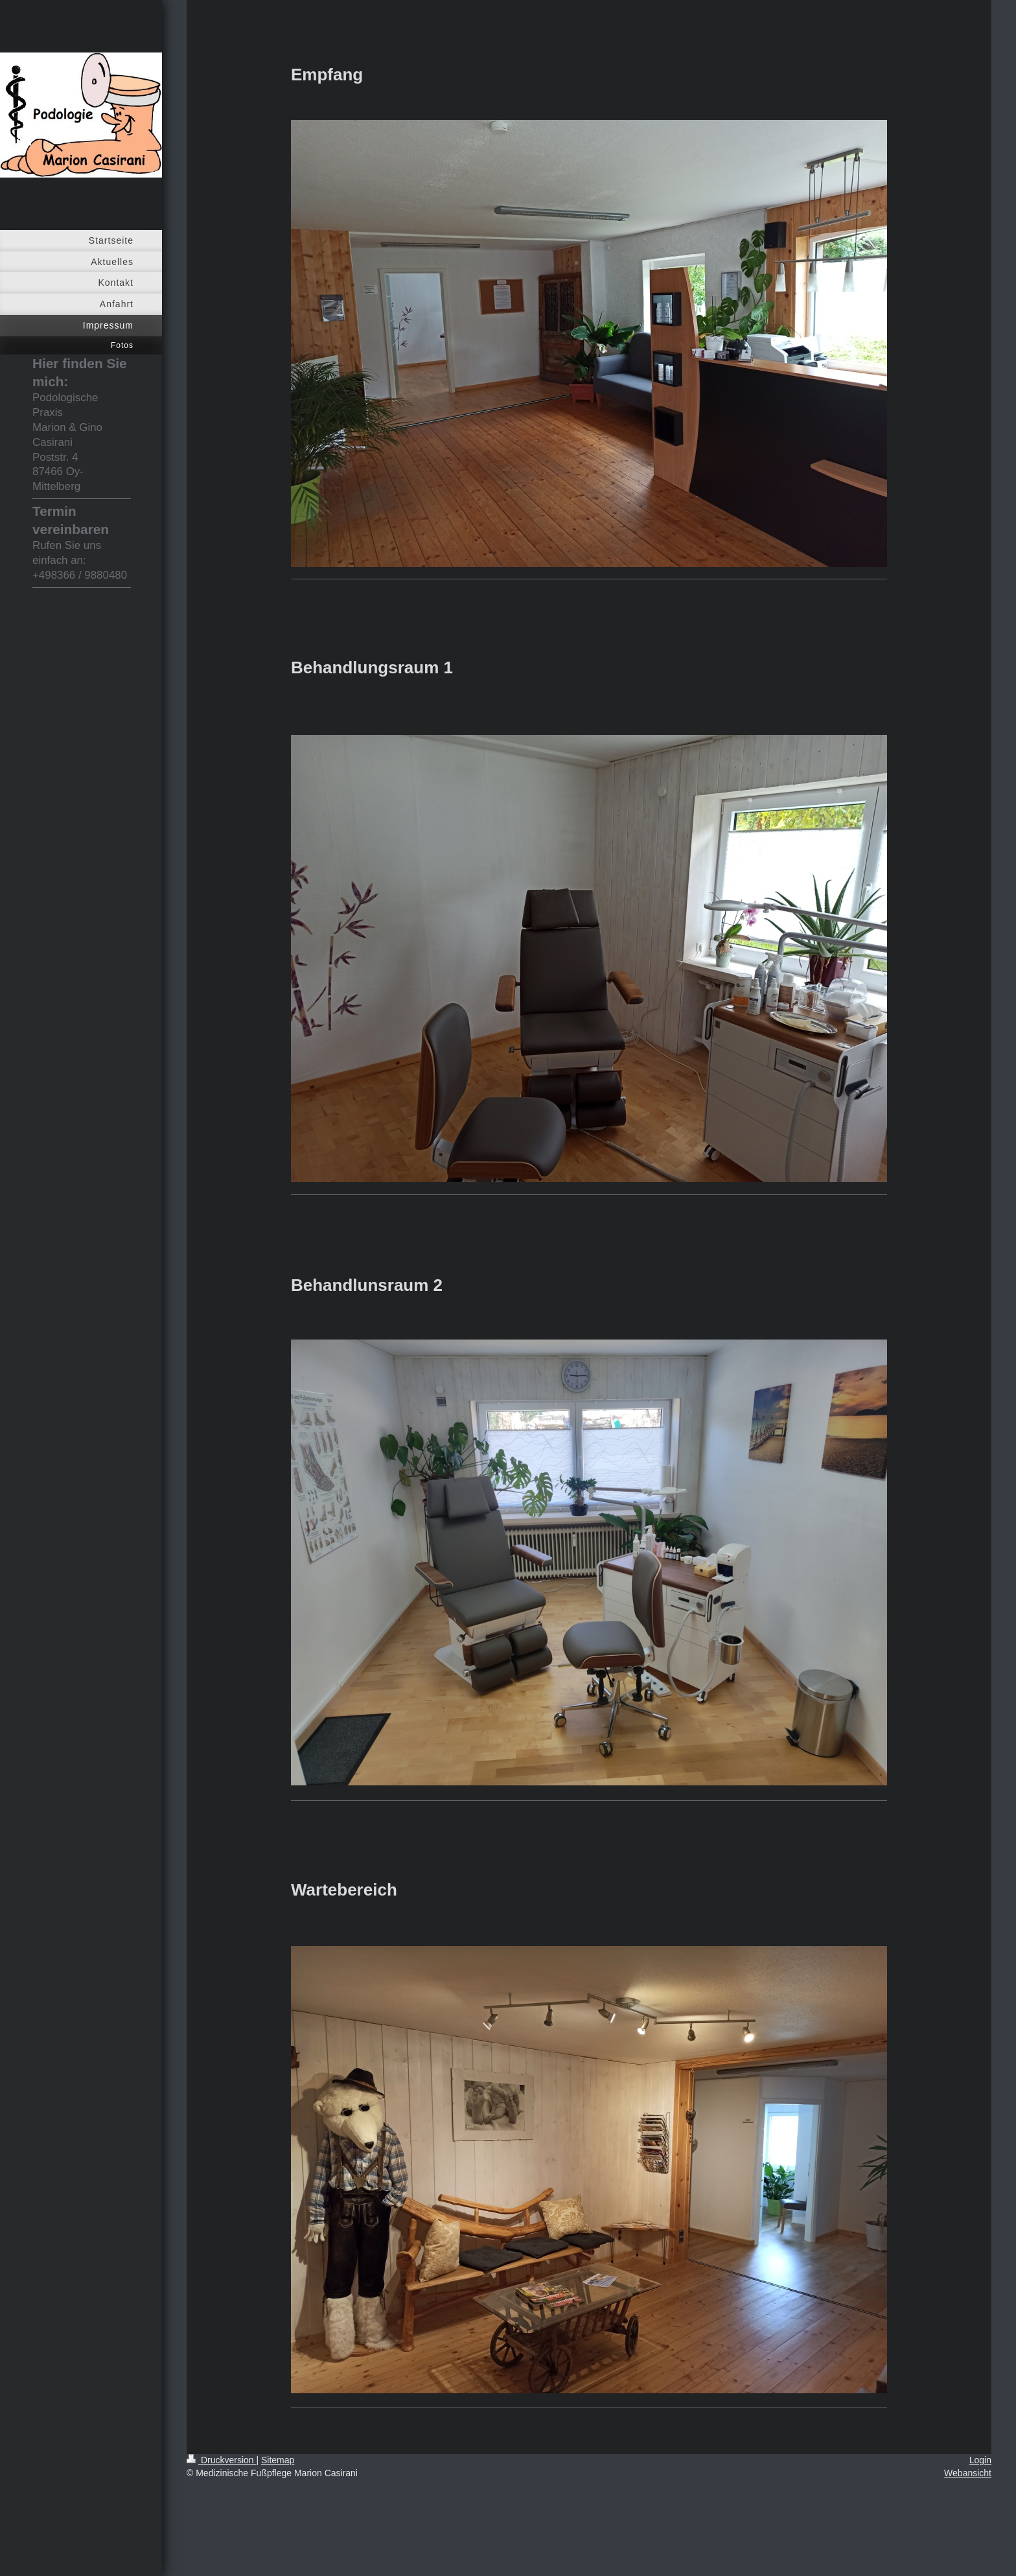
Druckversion (221, 2460)
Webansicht (967, 2473)
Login (980, 2460)
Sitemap (277, 2460)
